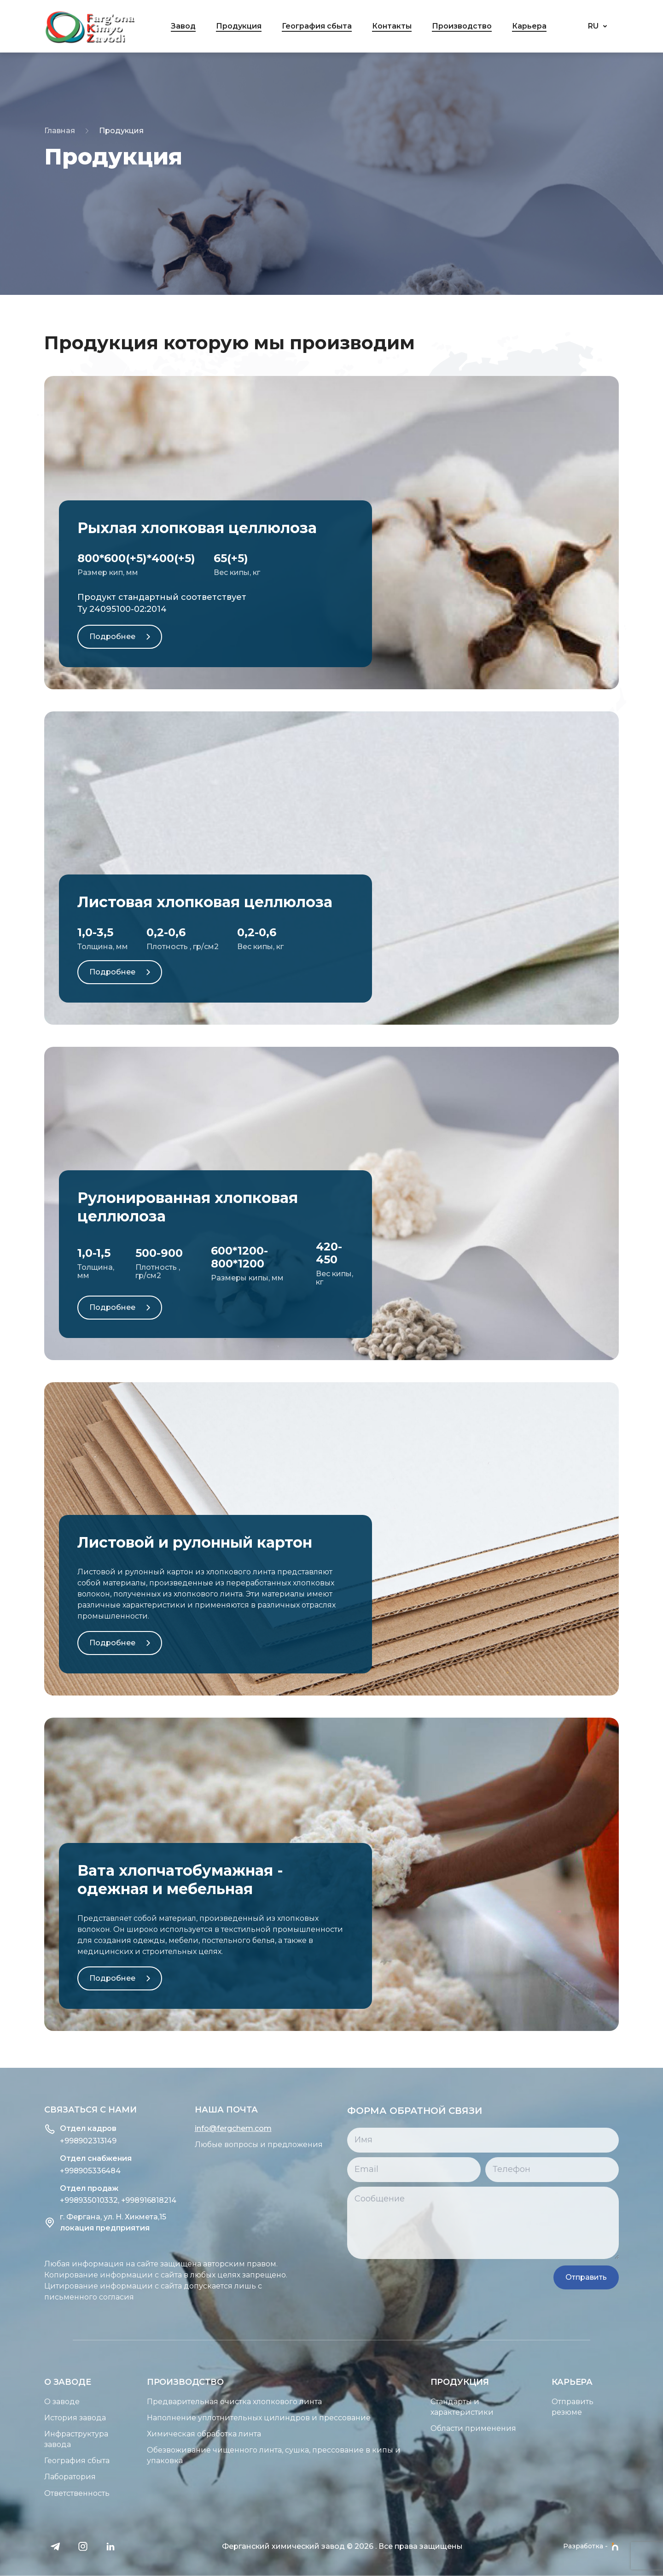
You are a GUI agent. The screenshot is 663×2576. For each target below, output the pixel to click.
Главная (59, 130)
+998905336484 (46, 2170)
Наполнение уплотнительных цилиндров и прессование (215, 2417)
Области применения (517, 2428)
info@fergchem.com (189, 2128)
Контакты (392, 26)
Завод (183, 26)
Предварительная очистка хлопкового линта (190, 2401)
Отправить (627, 2277)
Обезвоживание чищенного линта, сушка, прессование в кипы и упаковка (230, 2455)
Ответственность (33, 2493)
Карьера (529, 26)
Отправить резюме (616, 2407)
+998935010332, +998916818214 (74, 2200)
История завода (31, 2417)
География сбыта (317, 26)
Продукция (239, 26)
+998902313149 (44, 2140)
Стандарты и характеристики (505, 2407)
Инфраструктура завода (32, 2439)
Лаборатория (26, 2476)
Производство (462, 26)
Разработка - (591, 2546)
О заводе (18, 2401)
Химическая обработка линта (160, 2433)
